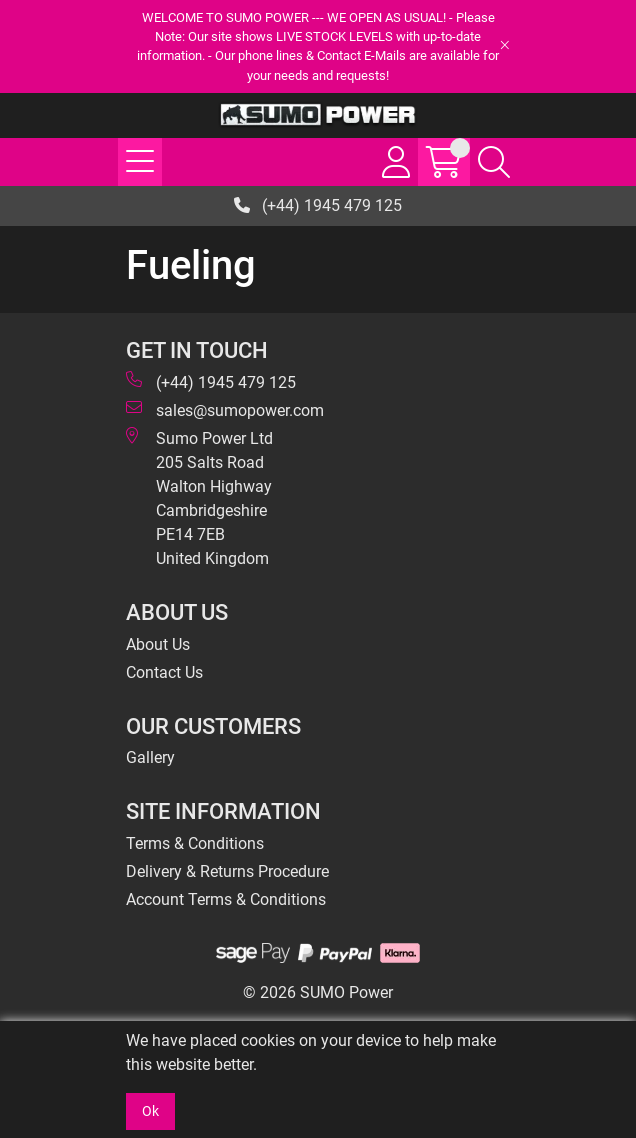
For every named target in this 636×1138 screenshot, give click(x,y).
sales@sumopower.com (225, 409)
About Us (158, 644)
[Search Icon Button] (494, 162)
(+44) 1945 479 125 (318, 205)
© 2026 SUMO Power (318, 992)
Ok (150, 1111)
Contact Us (164, 672)
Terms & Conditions (195, 843)
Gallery (150, 757)
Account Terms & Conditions (226, 899)
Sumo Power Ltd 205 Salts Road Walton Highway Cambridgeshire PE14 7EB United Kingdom (199, 497)
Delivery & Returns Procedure (227, 871)
